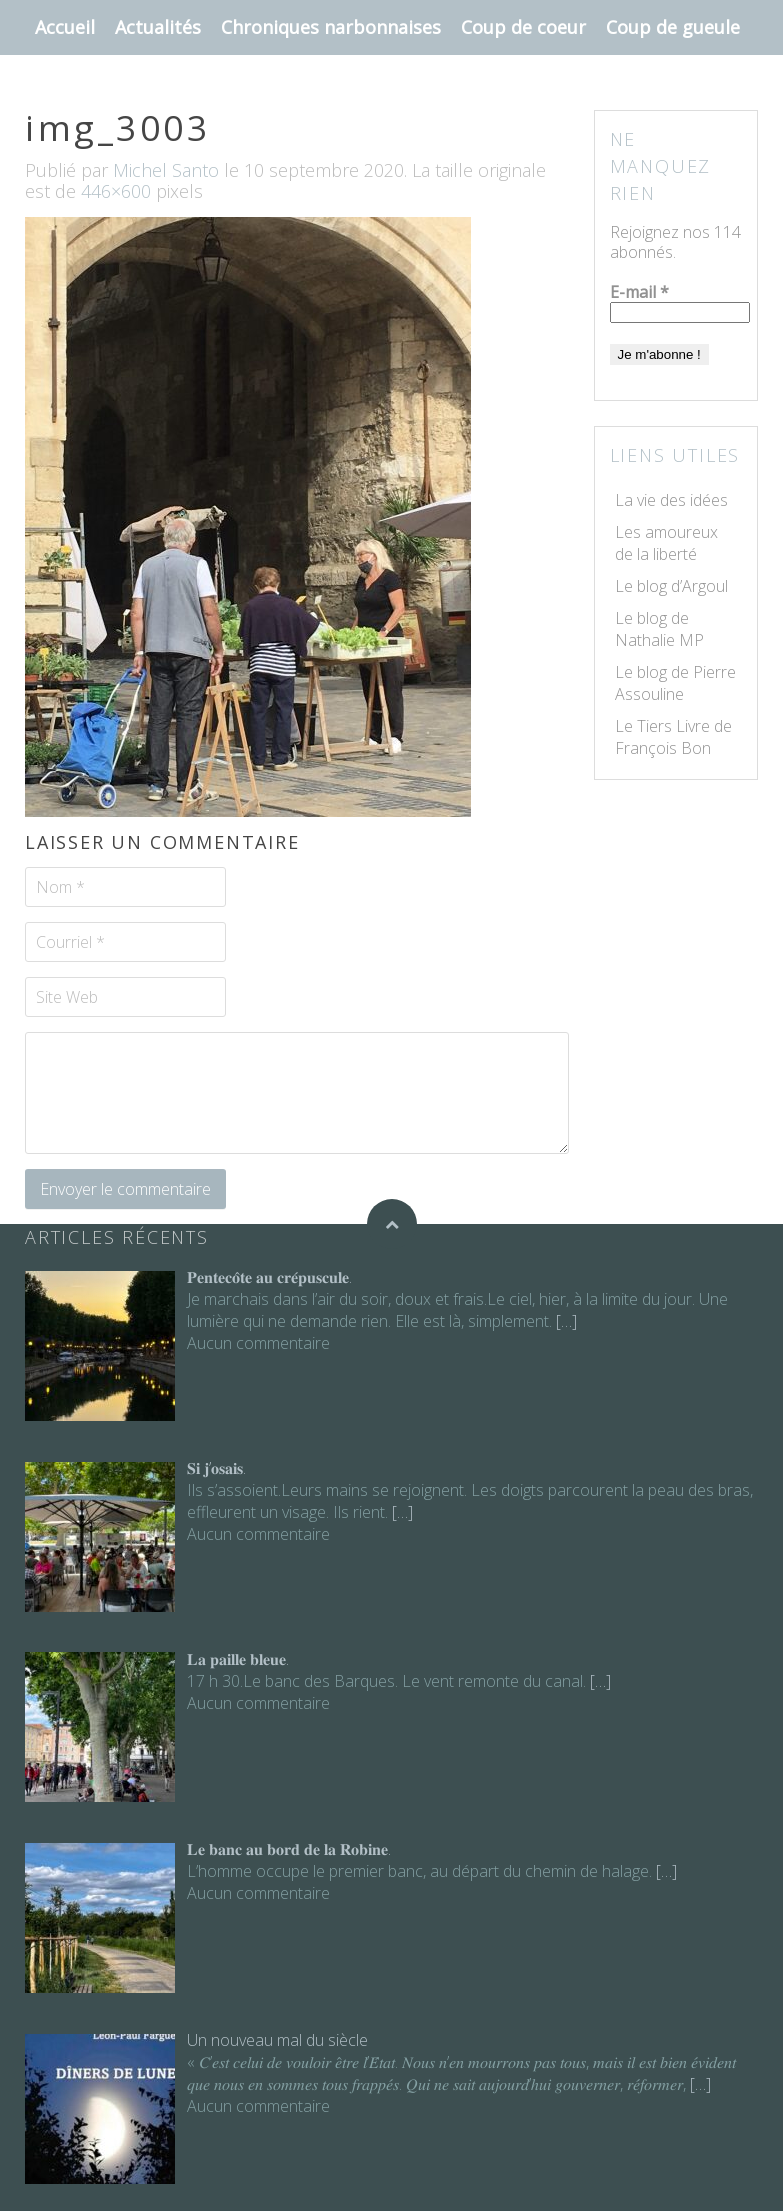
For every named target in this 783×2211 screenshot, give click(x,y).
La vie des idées (671, 500)
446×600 (116, 191)
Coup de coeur (523, 27)
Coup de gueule (673, 27)
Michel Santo (166, 170)
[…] (564, 1321)
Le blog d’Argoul (671, 586)
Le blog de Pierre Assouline (675, 683)
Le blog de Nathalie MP (659, 629)
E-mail (639, 292)
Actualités (158, 27)
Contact (69, 82)
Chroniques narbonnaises (331, 27)
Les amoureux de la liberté (666, 543)
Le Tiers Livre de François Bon (673, 737)
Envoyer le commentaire (125, 1189)
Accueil (65, 27)
